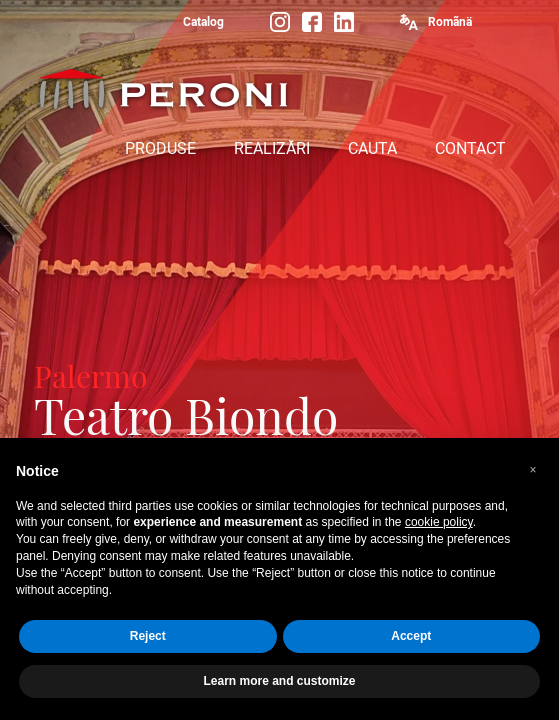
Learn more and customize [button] (279, 681)
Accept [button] (411, 636)
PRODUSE (160, 148)
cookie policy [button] (439, 522)
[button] (533, 470)
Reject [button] (148, 636)
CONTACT (470, 148)
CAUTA (372, 148)
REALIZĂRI (272, 148)
